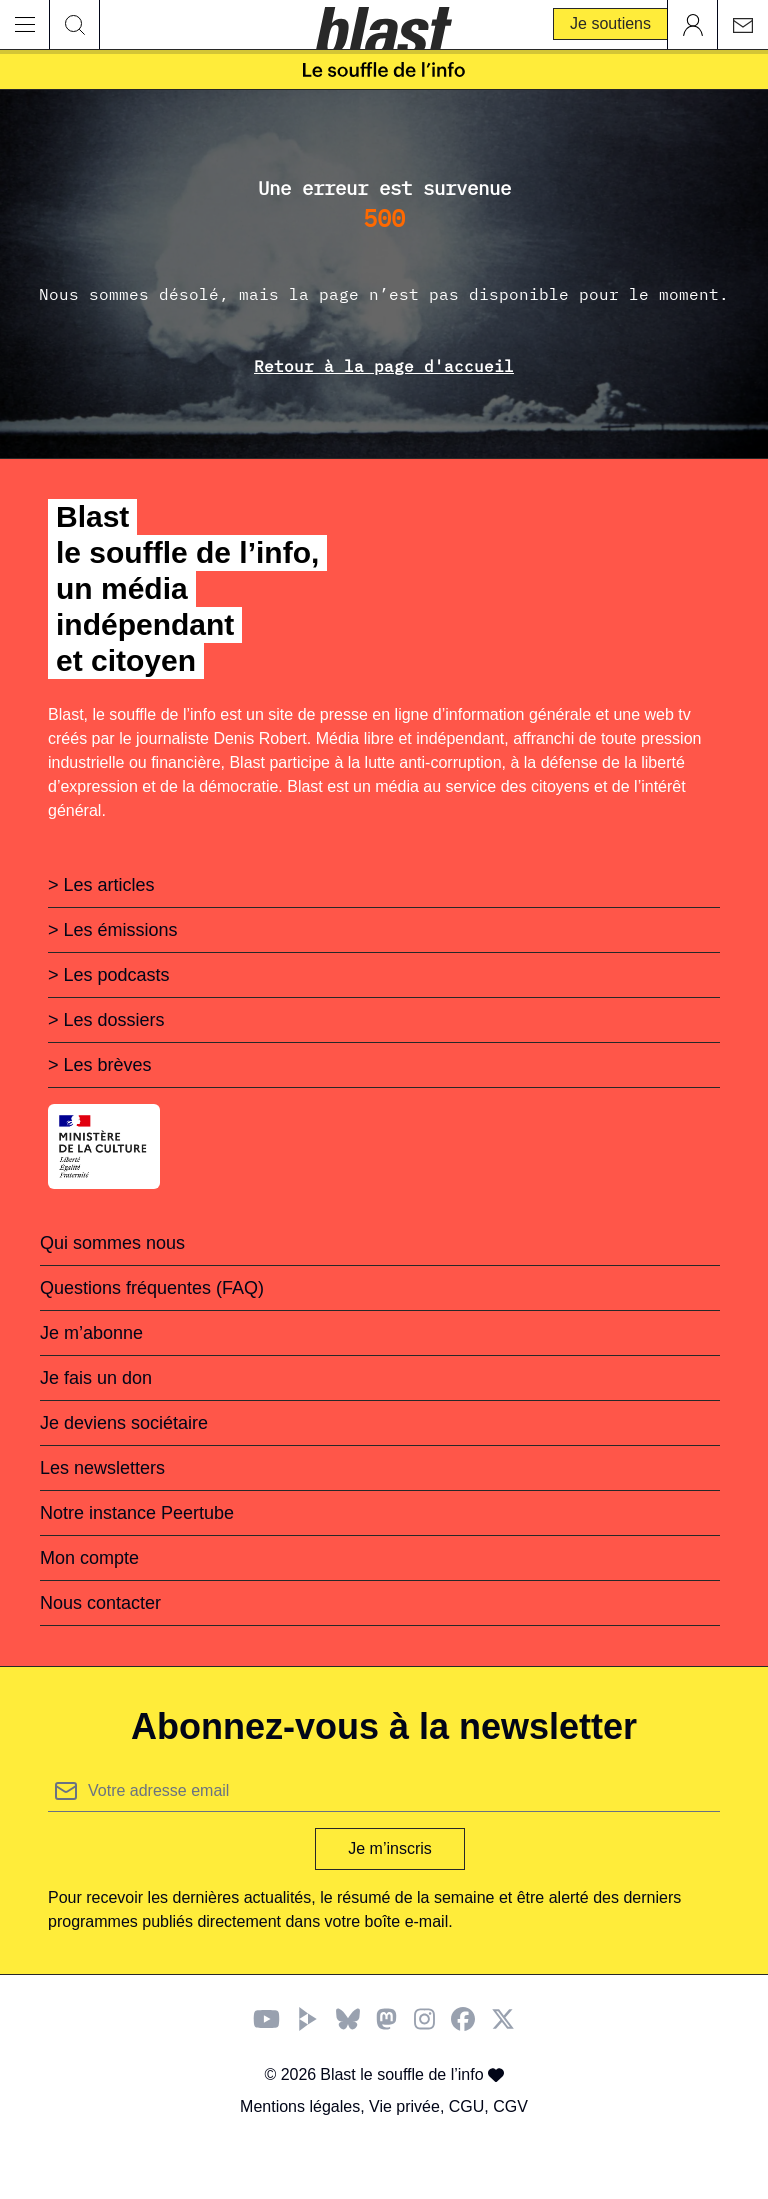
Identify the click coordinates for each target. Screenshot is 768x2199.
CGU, (471, 2106)
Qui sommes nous (112, 1243)
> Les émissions (113, 930)
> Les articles (101, 885)
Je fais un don (96, 1378)
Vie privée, (409, 2106)
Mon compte (89, 1558)
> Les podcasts (109, 975)
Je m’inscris (390, 1848)
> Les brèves (100, 1065)
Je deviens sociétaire (124, 1423)
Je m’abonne (91, 1333)
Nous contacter (100, 1603)
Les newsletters (102, 1468)
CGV (510, 2106)
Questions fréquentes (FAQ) (152, 1288)
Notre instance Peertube (137, 1513)
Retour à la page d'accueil (384, 366)
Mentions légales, (304, 2106)
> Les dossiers (106, 1020)
